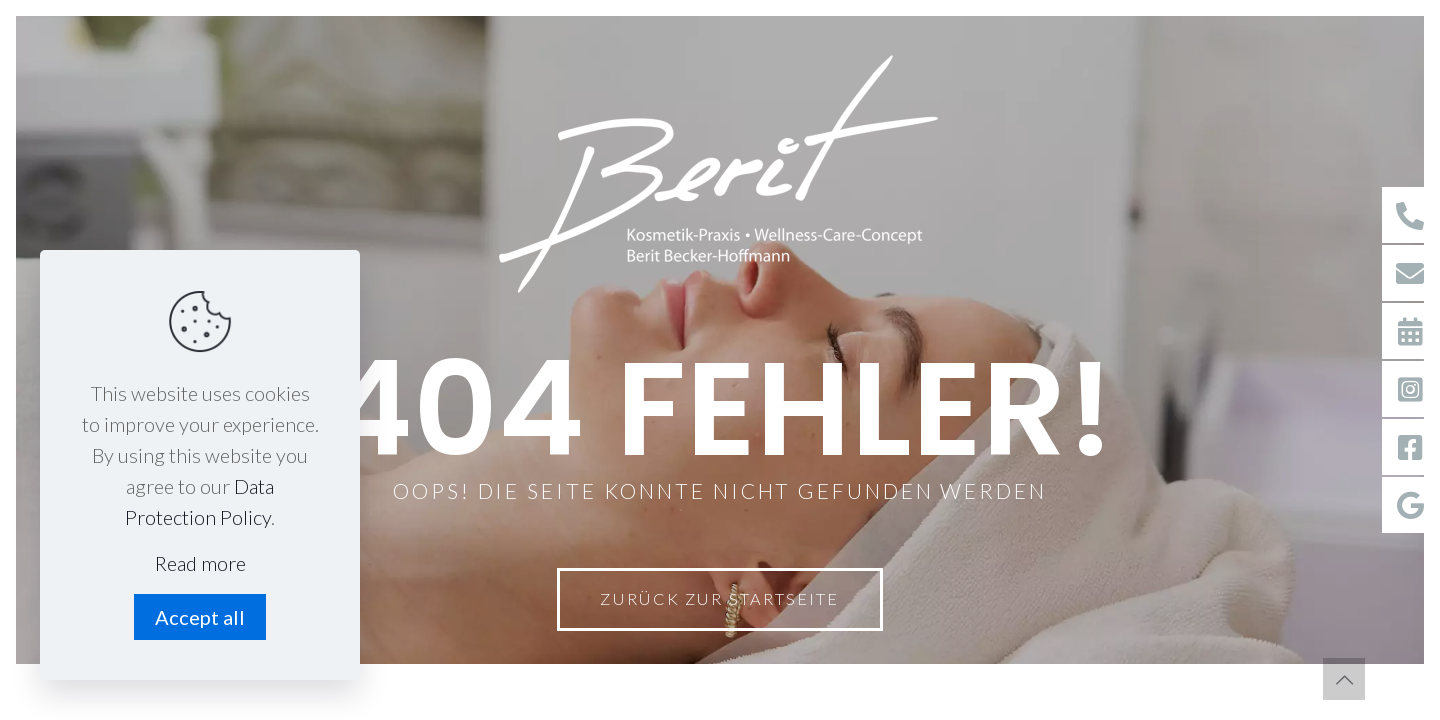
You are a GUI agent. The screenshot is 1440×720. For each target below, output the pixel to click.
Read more (200, 563)
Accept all (200, 617)
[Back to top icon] (1344, 679)
